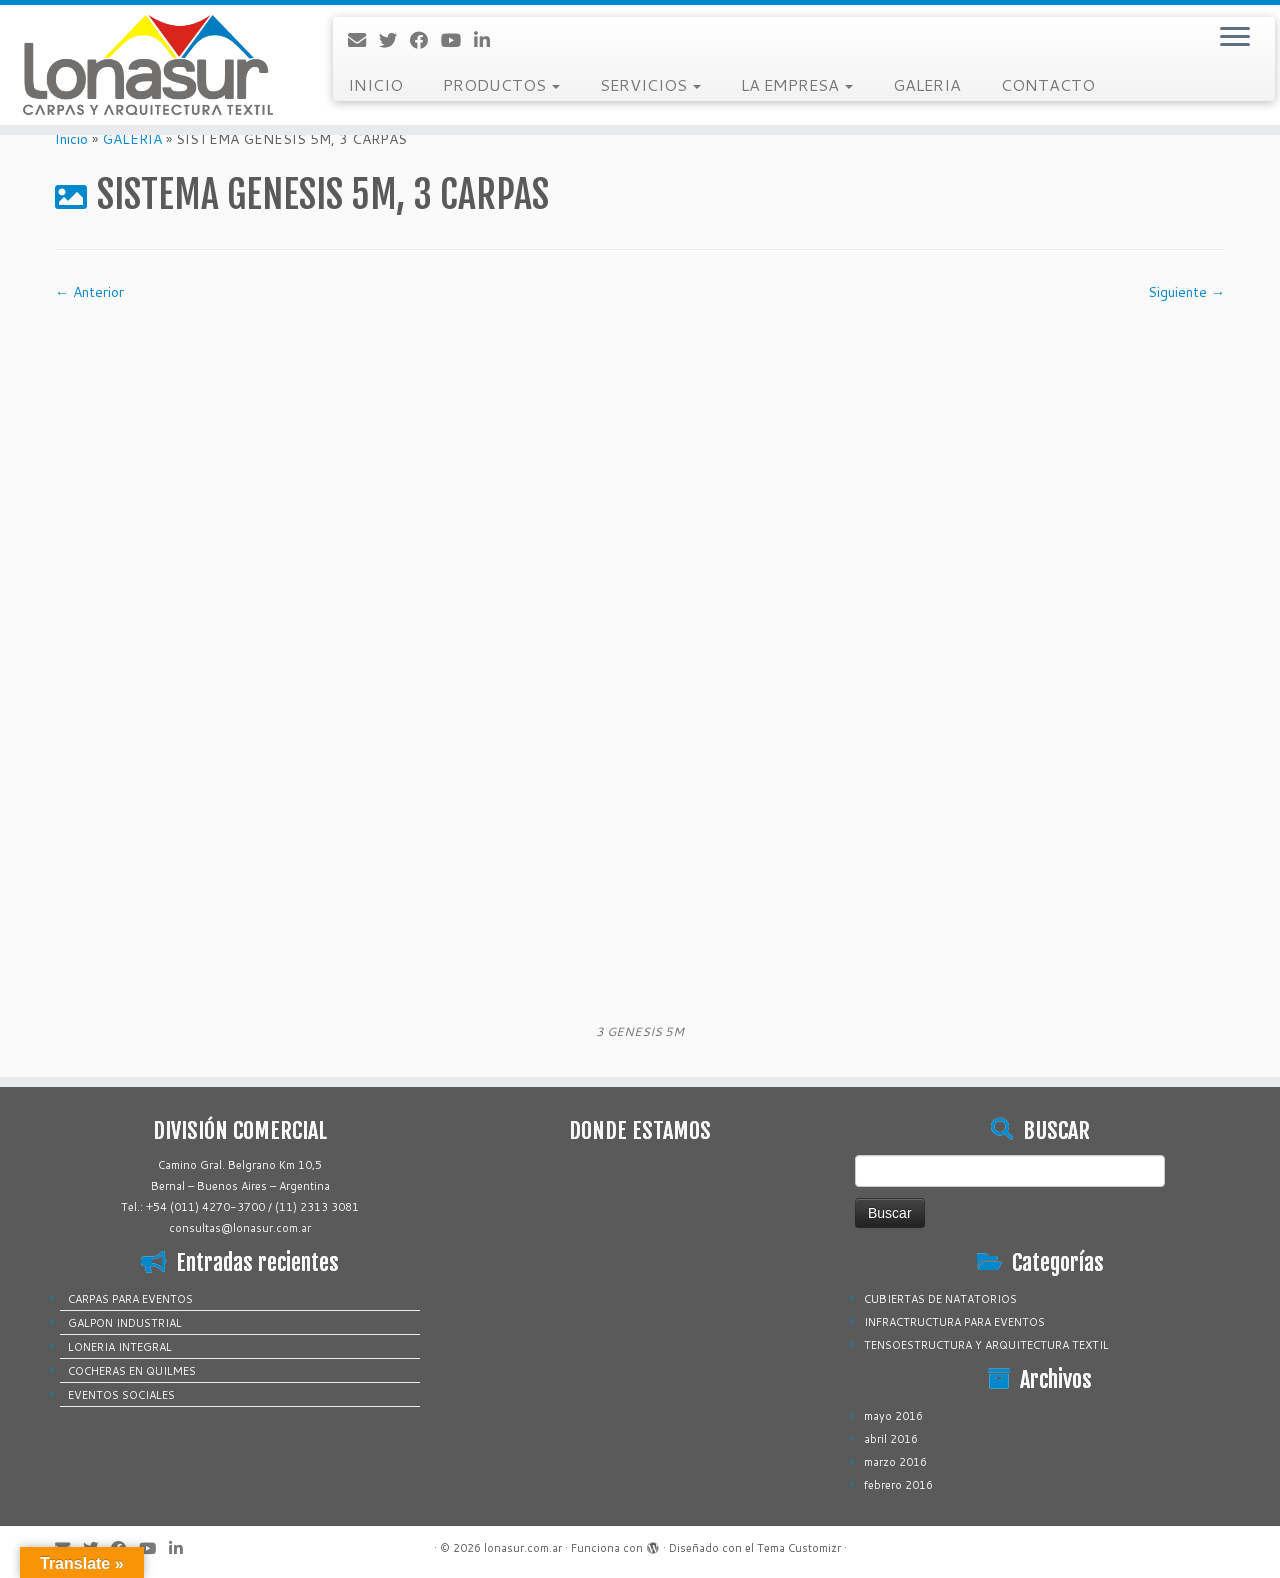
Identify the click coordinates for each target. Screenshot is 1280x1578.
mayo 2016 (893, 1416)
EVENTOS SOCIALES (121, 1395)
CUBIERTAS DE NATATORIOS (940, 1299)
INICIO (375, 84)
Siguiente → (1186, 292)
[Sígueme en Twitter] (394, 40)
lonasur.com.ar (523, 1548)
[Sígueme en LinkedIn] (488, 40)
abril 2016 (891, 1439)
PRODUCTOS (501, 84)
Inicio (71, 139)
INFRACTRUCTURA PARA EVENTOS (954, 1322)
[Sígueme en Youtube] (457, 40)
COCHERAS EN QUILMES (132, 1371)
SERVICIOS (650, 84)
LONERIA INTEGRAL (120, 1347)
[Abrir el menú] (1235, 38)
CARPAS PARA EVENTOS (130, 1299)
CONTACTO (1048, 84)
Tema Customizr (799, 1548)
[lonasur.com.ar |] (147, 65)
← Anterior (89, 292)
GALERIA (927, 84)
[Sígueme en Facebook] (425, 40)
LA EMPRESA (797, 84)
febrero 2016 (898, 1485)
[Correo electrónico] (363, 40)
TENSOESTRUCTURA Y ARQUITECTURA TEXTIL (986, 1345)
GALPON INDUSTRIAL (125, 1323)
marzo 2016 (895, 1462)
